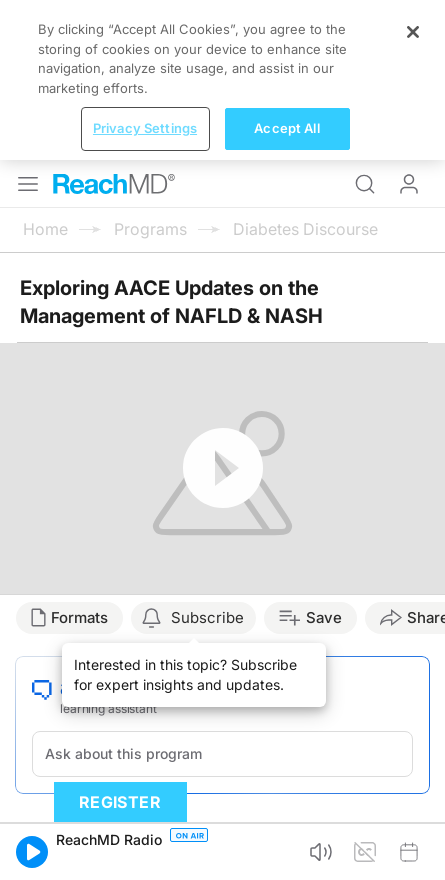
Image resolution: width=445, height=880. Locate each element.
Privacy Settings (145, 128)
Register (120, 802)
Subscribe (207, 617)
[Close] (413, 32)
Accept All (286, 128)
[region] (222, 80)
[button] (32, 852)
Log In (409, 184)
